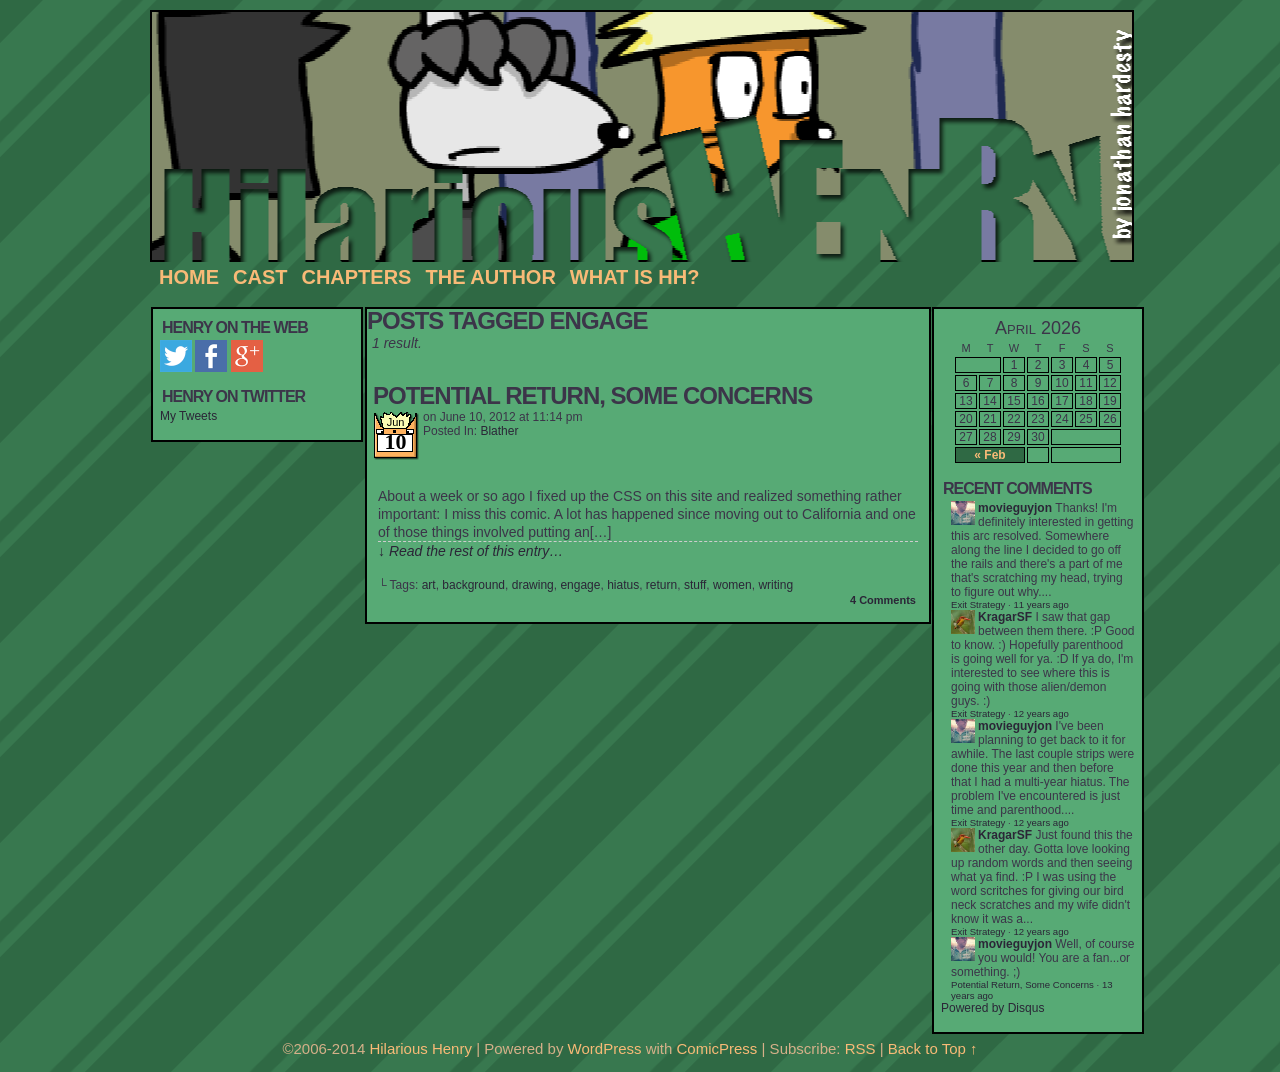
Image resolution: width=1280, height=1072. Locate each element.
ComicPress (717, 1048)
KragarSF (1005, 617)
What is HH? (635, 277)
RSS (860, 1048)
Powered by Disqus (992, 1008)
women (732, 585)
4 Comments (883, 600)
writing (775, 585)
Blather (499, 431)
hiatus (623, 585)
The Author (490, 277)
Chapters (356, 277)
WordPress (605, 1048)
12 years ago (1040, 713)
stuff (695, 585)
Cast (260, 277)
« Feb (989, 455)
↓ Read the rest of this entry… (470, 551)
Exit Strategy (978, 604)
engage (580, 585)
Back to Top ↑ (933, 1048)
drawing (533, 585)
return (661, 585)
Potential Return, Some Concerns (592, 395)
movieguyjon (1015, 508)
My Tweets (188, 416)
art (429, 585)
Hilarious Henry (649, 137)
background (473, 585)
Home (189, 277)
